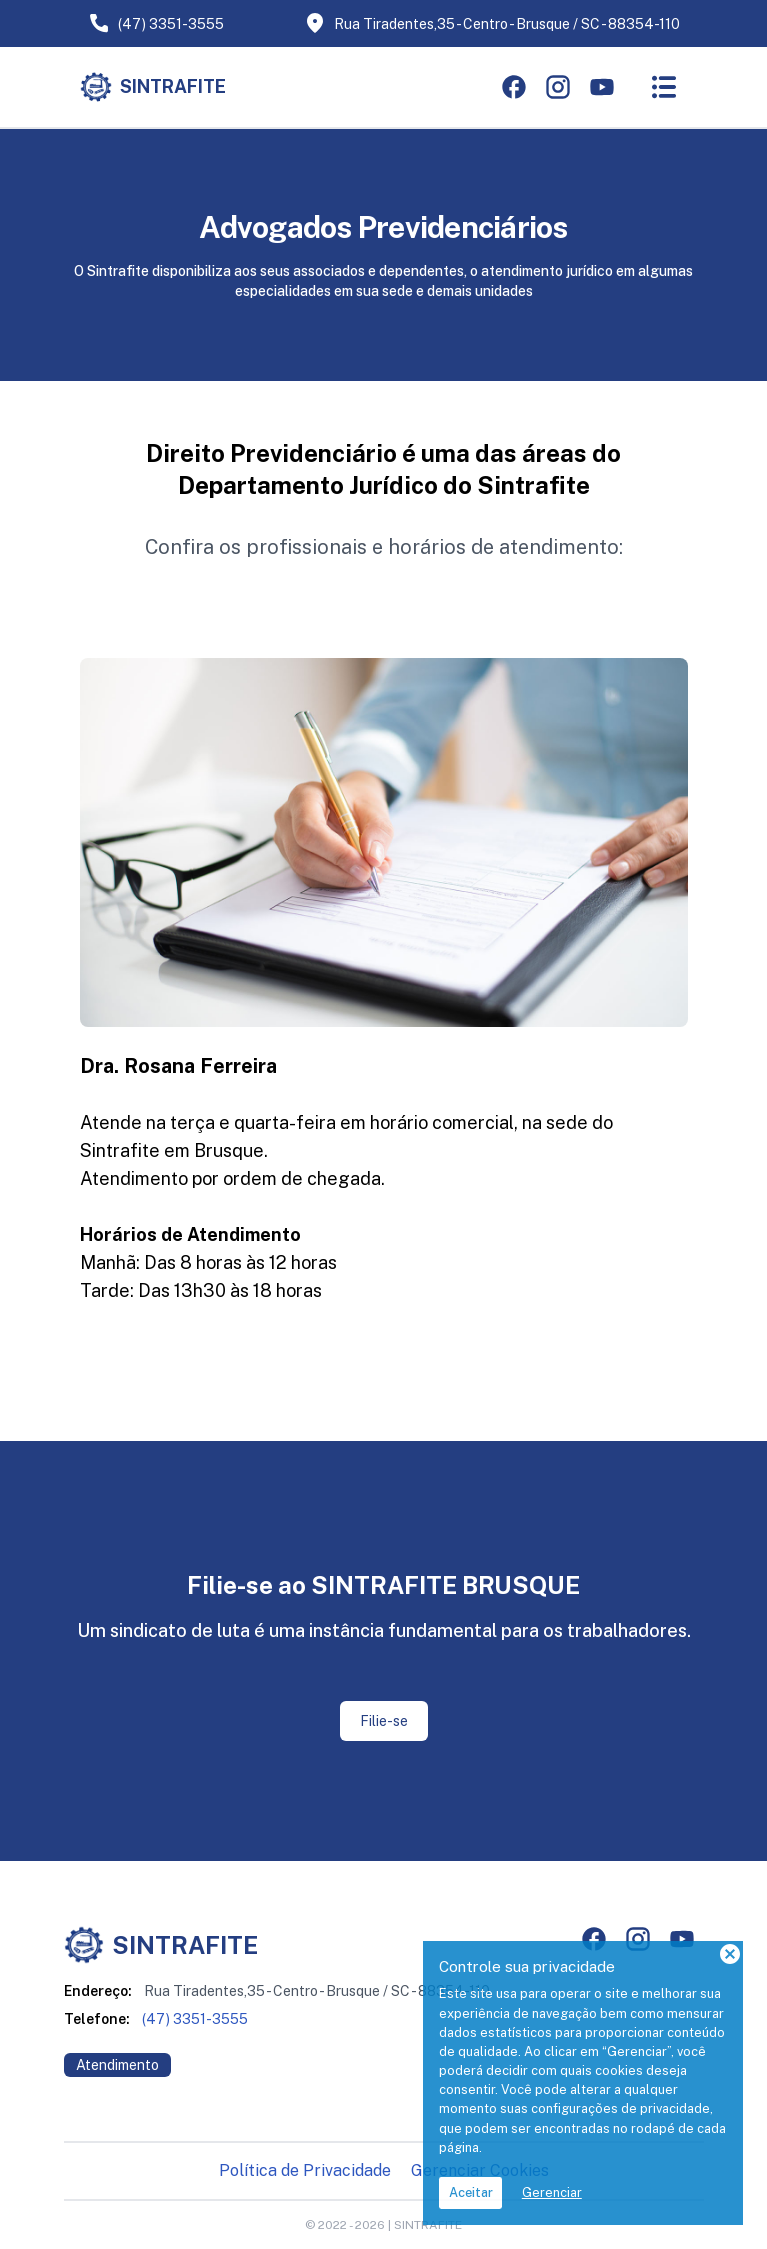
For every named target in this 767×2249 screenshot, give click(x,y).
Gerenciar (552, 2192)
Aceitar (471, 2192)
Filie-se (384, 1721)
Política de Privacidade (305, 2170)
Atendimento (117, 2065)
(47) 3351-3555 (156, 23)
